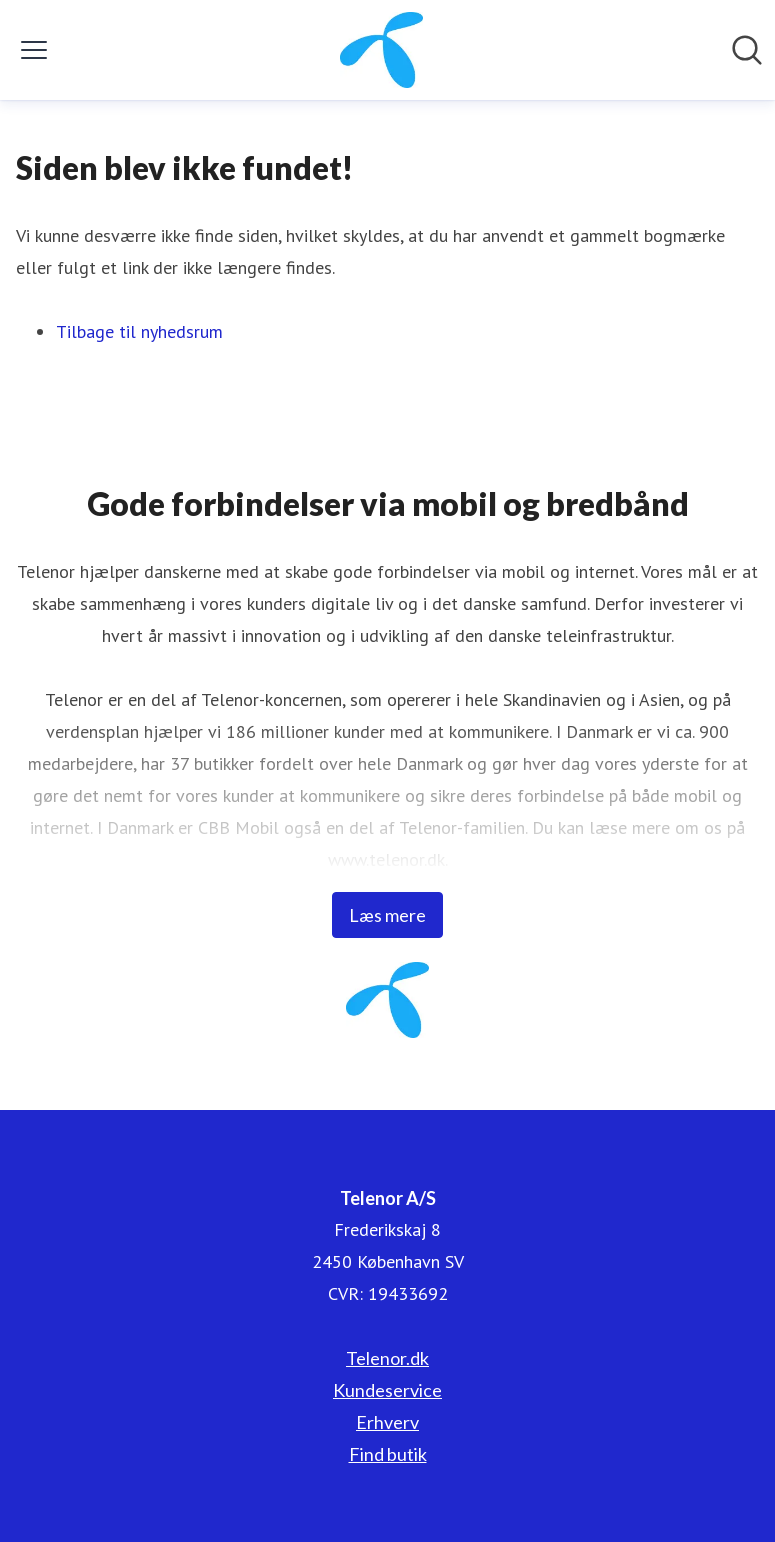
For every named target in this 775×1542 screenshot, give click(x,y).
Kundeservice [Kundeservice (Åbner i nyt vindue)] (387, 1390)
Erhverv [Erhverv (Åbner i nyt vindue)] (387, 1422)
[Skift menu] (34, 50)
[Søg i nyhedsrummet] (747, 50)
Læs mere (387, 915)
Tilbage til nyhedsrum (139, 331)
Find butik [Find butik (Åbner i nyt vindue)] (388, 1454)
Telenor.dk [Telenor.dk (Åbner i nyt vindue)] (387, 1358)
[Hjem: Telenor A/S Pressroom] (381, 50)
